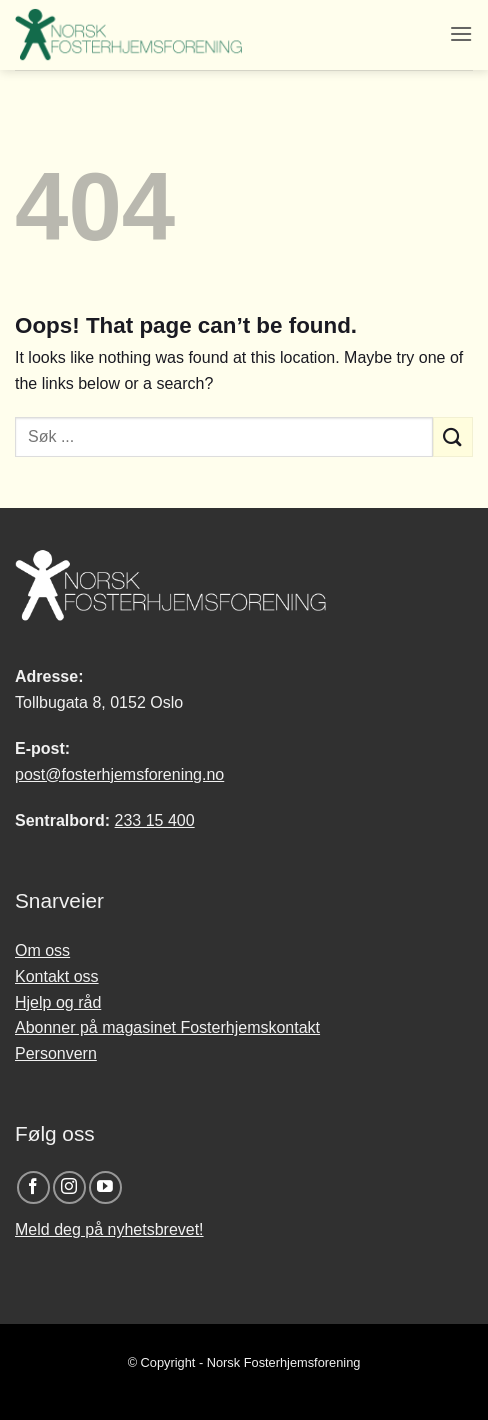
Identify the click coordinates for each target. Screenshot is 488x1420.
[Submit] (453, 436)
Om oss (42, 950)
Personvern (56, 1053)
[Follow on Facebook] (33, 1187)
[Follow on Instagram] (69, 1187)
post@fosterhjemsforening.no (119, 774)
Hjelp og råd (58, 1002)
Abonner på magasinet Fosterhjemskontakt (167, 1027)
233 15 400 (155, 820)
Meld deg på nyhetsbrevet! (109, 1229)
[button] (461, 33)
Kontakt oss (57, 976)
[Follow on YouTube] (105, 1187)
